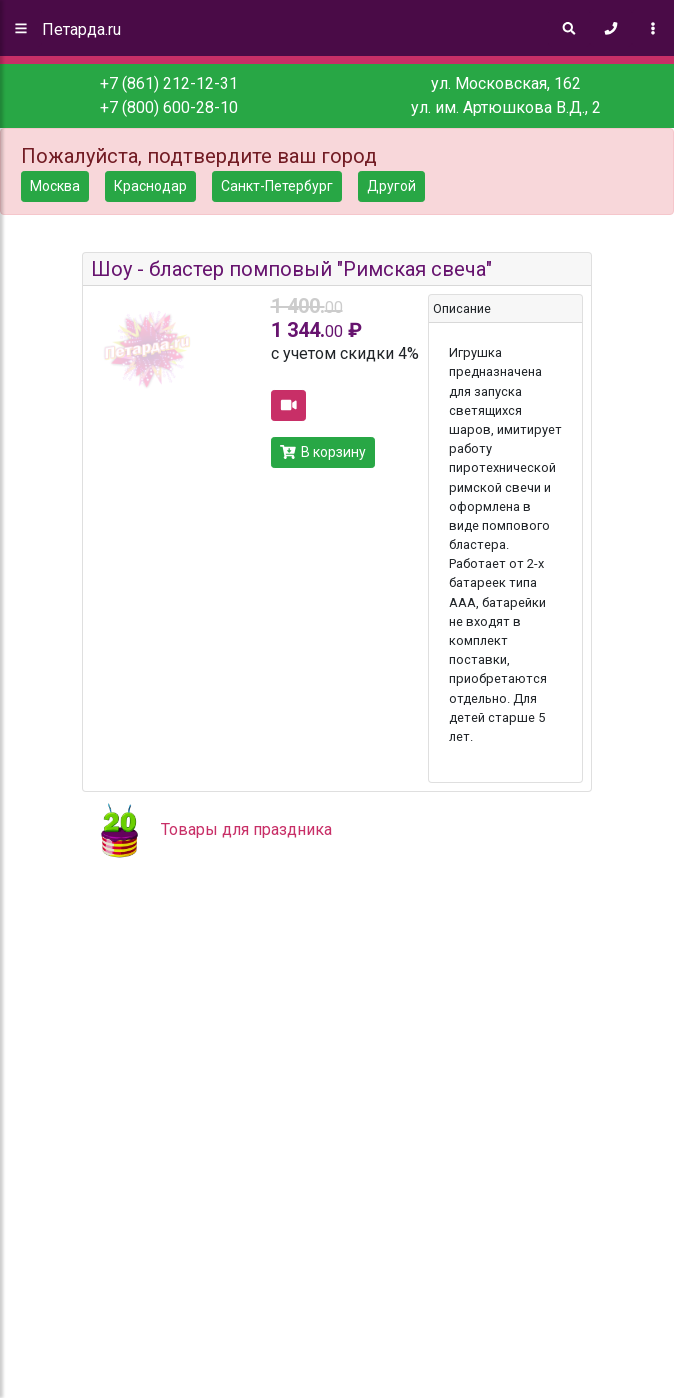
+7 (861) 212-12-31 (169, 83)
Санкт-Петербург (277, 186)
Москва (55, 186)
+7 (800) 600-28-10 (169, 107)
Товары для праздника (246, 829)
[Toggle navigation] (653, 28)
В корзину (323, 452)
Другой (391, 186)
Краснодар (150, 186)
